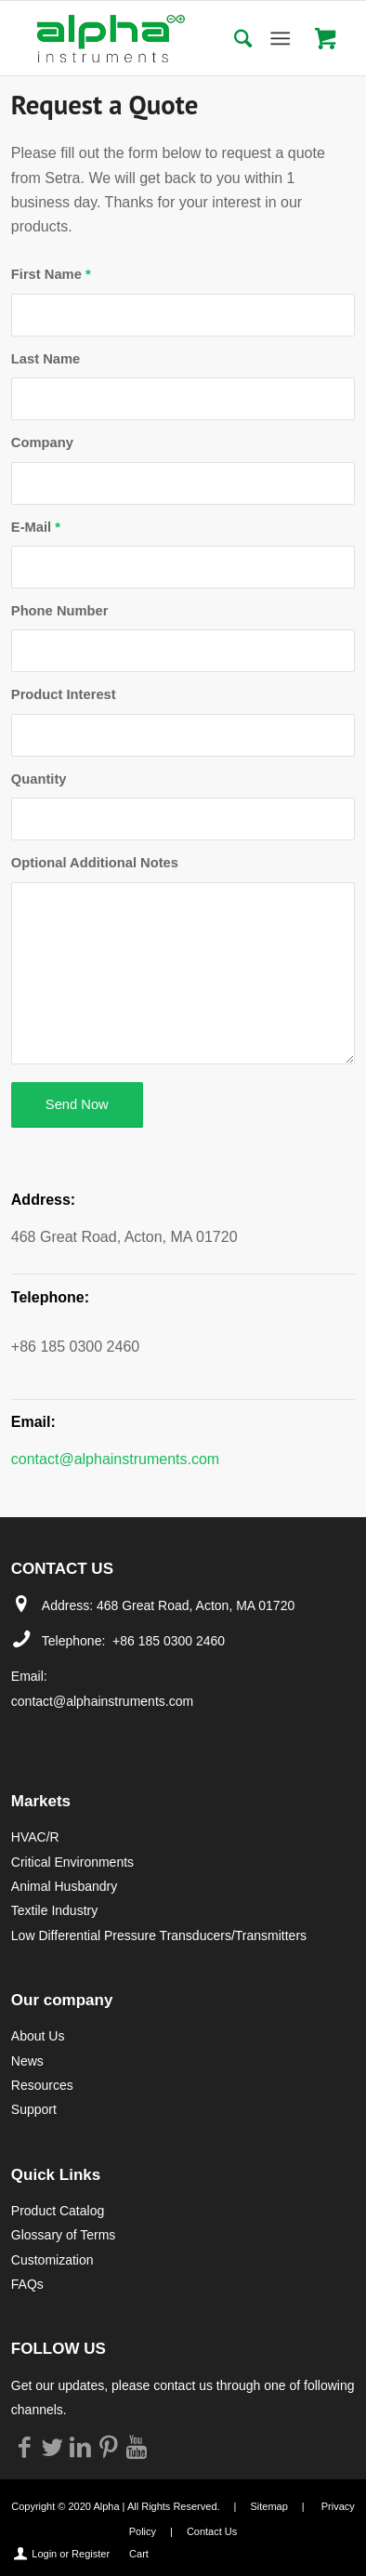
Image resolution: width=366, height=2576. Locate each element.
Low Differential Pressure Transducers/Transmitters (159, 1935)
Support (34, 2109)
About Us (38, 2035)
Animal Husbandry (64, 1886)
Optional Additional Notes (94, 862)
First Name (51, 274)
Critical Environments (72, 1862)
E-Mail (35, 527)
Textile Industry (54, 1910)
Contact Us (212, 2531)
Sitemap (268, 2506)
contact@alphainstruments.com (115, 1459)
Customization (52, 2259)
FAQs (27, 2284)
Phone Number (60, 610)
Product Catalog (57, 2210)
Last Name (45, 358)
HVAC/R (35, 1837)
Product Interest (63, 694)
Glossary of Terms (63, 2234)
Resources (42, 2085)
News (27, 2061)
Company (42, 442)
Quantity (39, 779)
